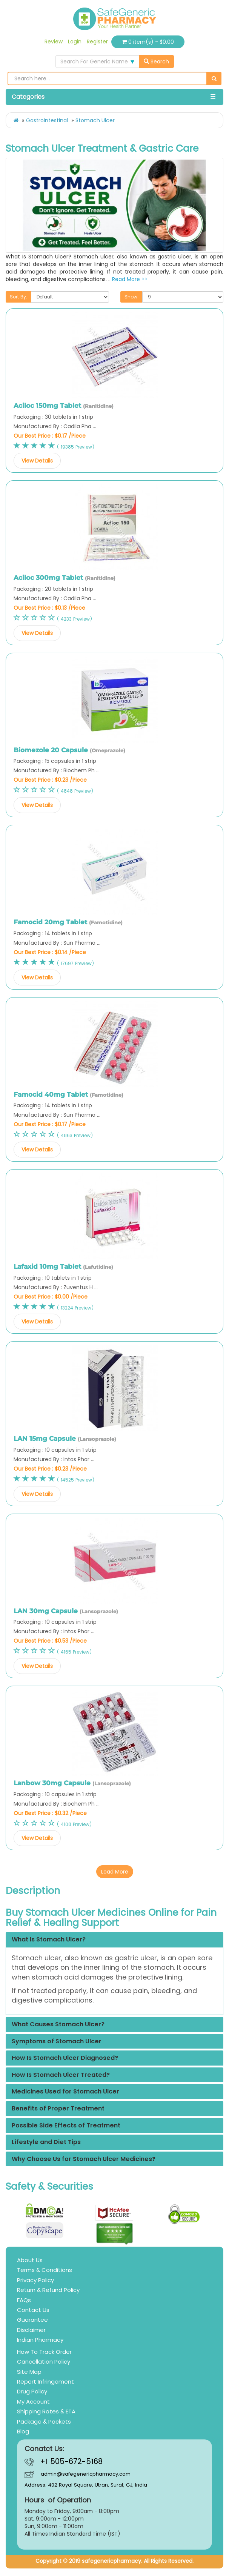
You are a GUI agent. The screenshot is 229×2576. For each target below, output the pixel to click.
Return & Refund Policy (48, 2290)
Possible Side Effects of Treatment (66, 2125)
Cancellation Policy (43, 2361)
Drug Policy (32, 2391)
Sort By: (18, 297)
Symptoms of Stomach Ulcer (56, 2041)
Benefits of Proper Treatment (58, 2108)
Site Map (29, 2372)
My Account (33, 2401)
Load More (114, 1871)
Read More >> (130, 279)
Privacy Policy (35, 2280)
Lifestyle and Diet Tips (46, 2142)
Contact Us (33, 2310)
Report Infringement (45, 2381)
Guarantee (32, 2320)
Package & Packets (44, 2421)
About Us (30, 2260)
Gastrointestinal (47, 120)
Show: (131, 297)
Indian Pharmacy (40, 2340)
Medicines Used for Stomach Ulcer (65, 2091)
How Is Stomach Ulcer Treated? (61, 2075)
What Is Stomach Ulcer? (49, 1939)
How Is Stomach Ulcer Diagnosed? (65, 2058)
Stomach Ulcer (95, 120)
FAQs (24, 2300)
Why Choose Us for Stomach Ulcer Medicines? (83, 2159)
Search (156, 61)
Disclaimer (31, 2330)
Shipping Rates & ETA (46, 2411)
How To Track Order (44, 2352)
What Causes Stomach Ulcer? (58, 2024)
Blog (23, 2431)
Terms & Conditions (44, 2270)
